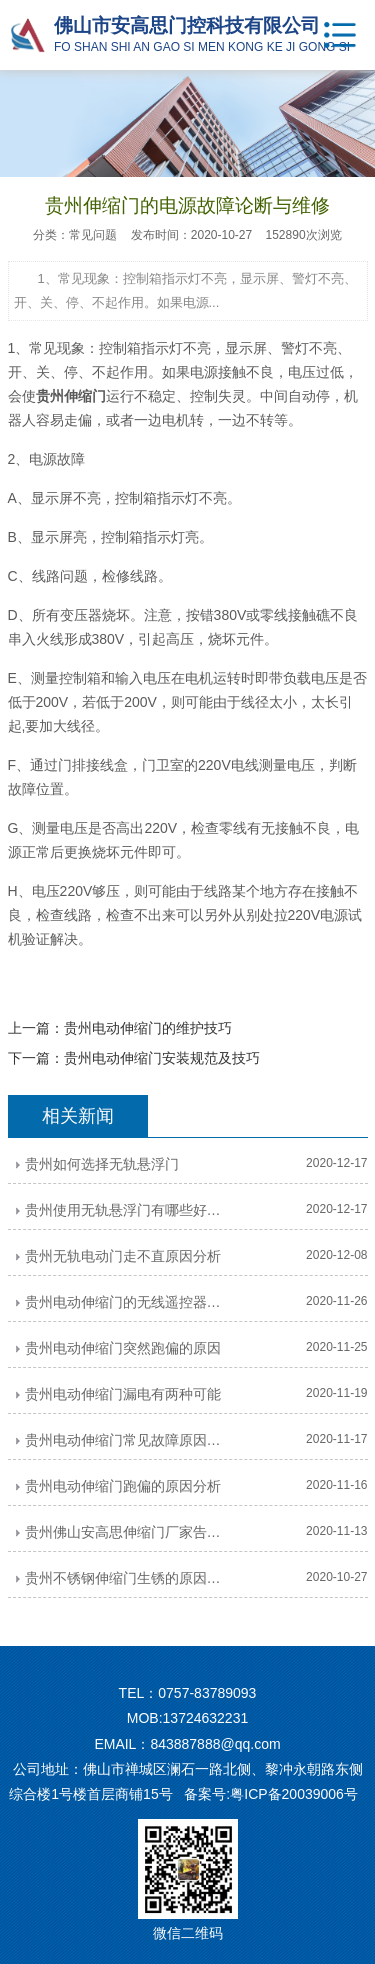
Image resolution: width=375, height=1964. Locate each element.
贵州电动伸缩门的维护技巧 (148, 1028)
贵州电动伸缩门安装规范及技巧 (162, 1058)
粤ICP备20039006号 (294, 1794)
